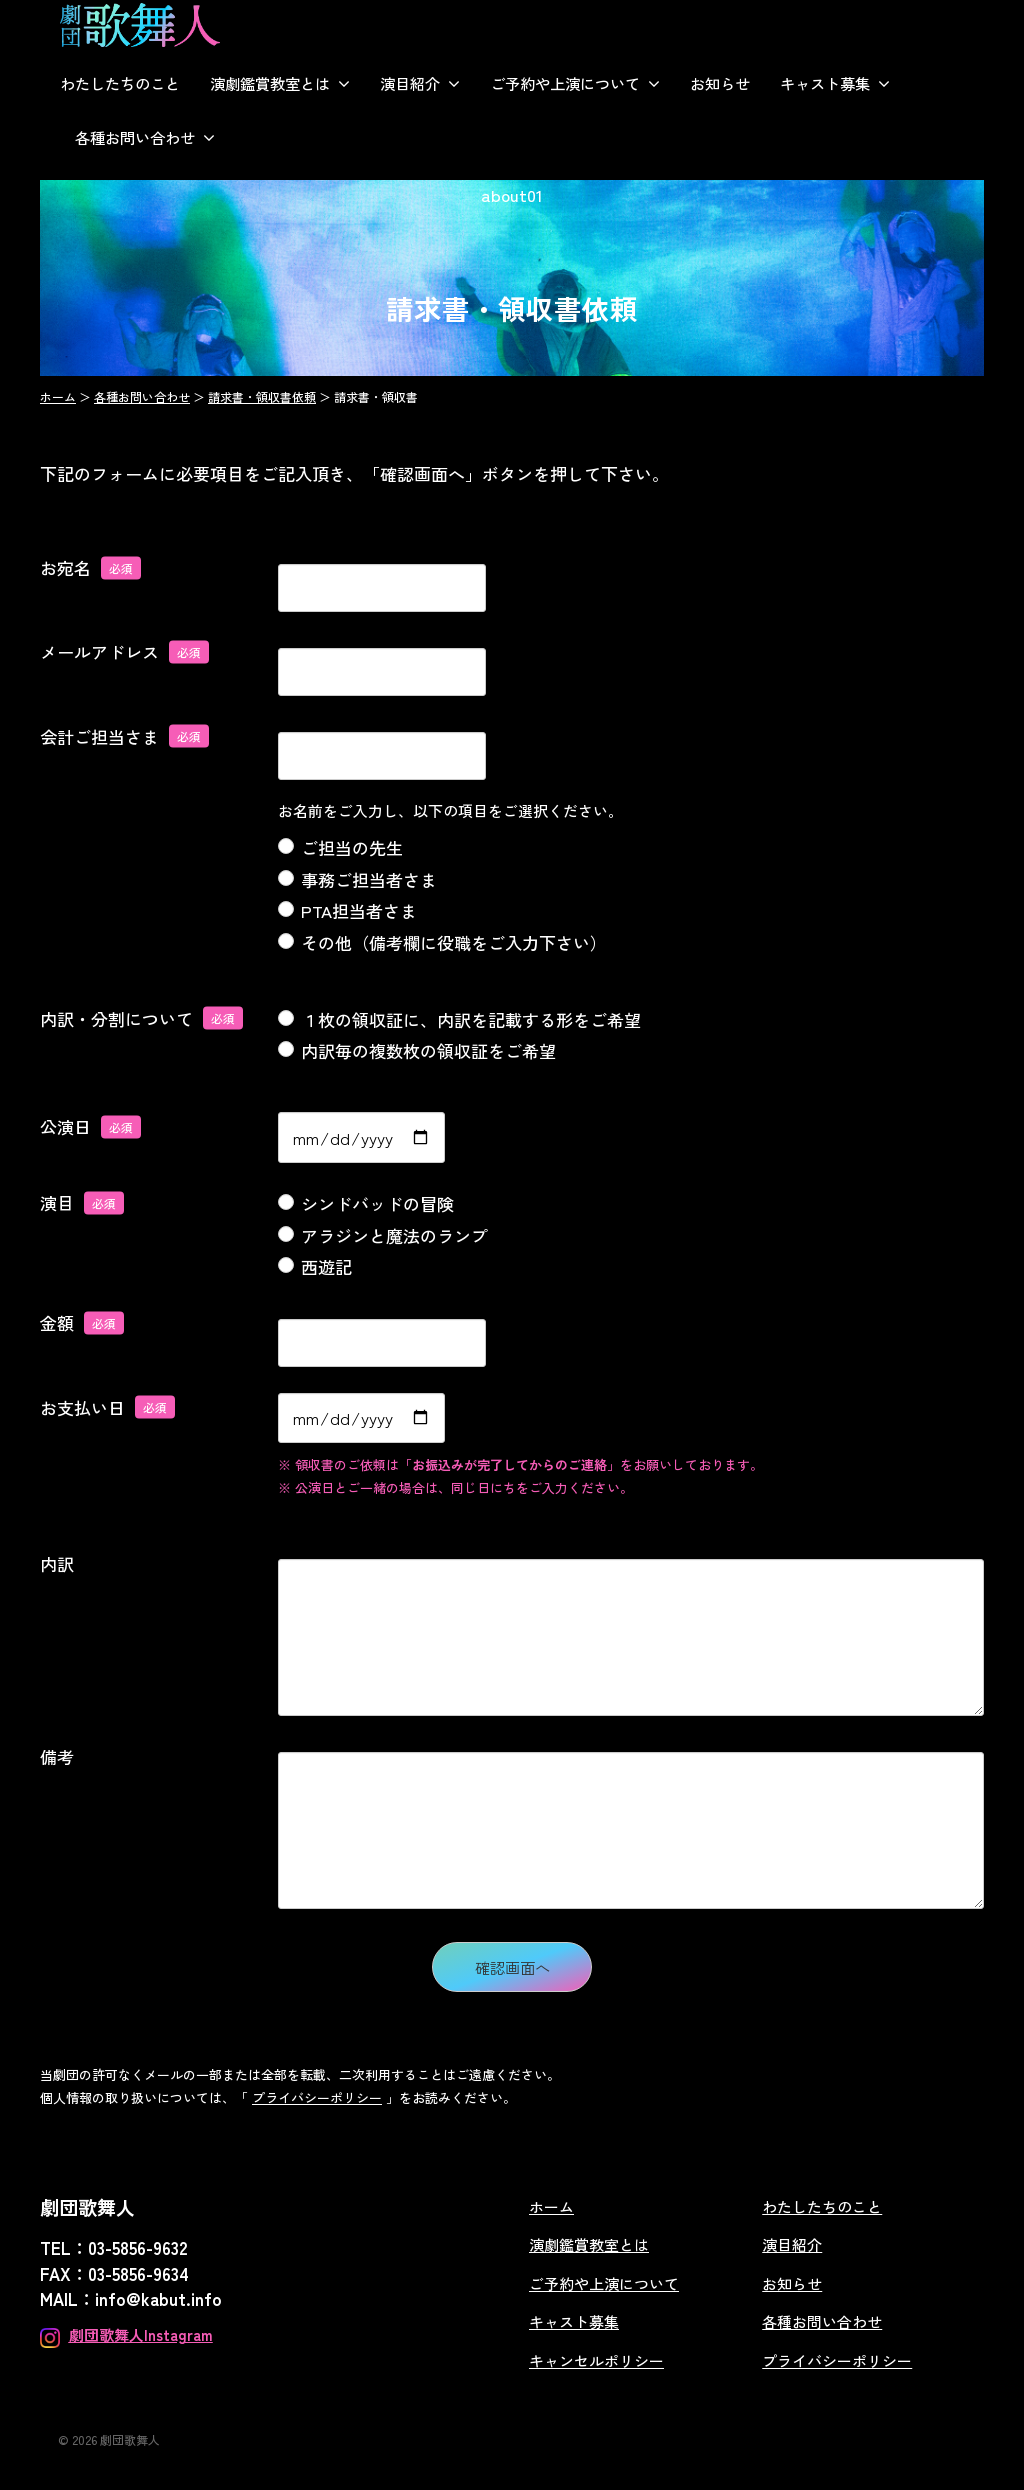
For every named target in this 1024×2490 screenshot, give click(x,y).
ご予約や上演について (565, 83)
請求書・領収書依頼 (262, 396)
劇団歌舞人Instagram (141, 2334)
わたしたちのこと (120, 83)
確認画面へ (531, 1967)
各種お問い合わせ (135, 137)
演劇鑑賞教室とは (270, 83)
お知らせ (720, 83)
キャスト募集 (825, 83)
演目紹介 (410, 83)
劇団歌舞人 (130, 2439)
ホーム (58, 396)
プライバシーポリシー (317, 2097)
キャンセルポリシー (596, 2360)
